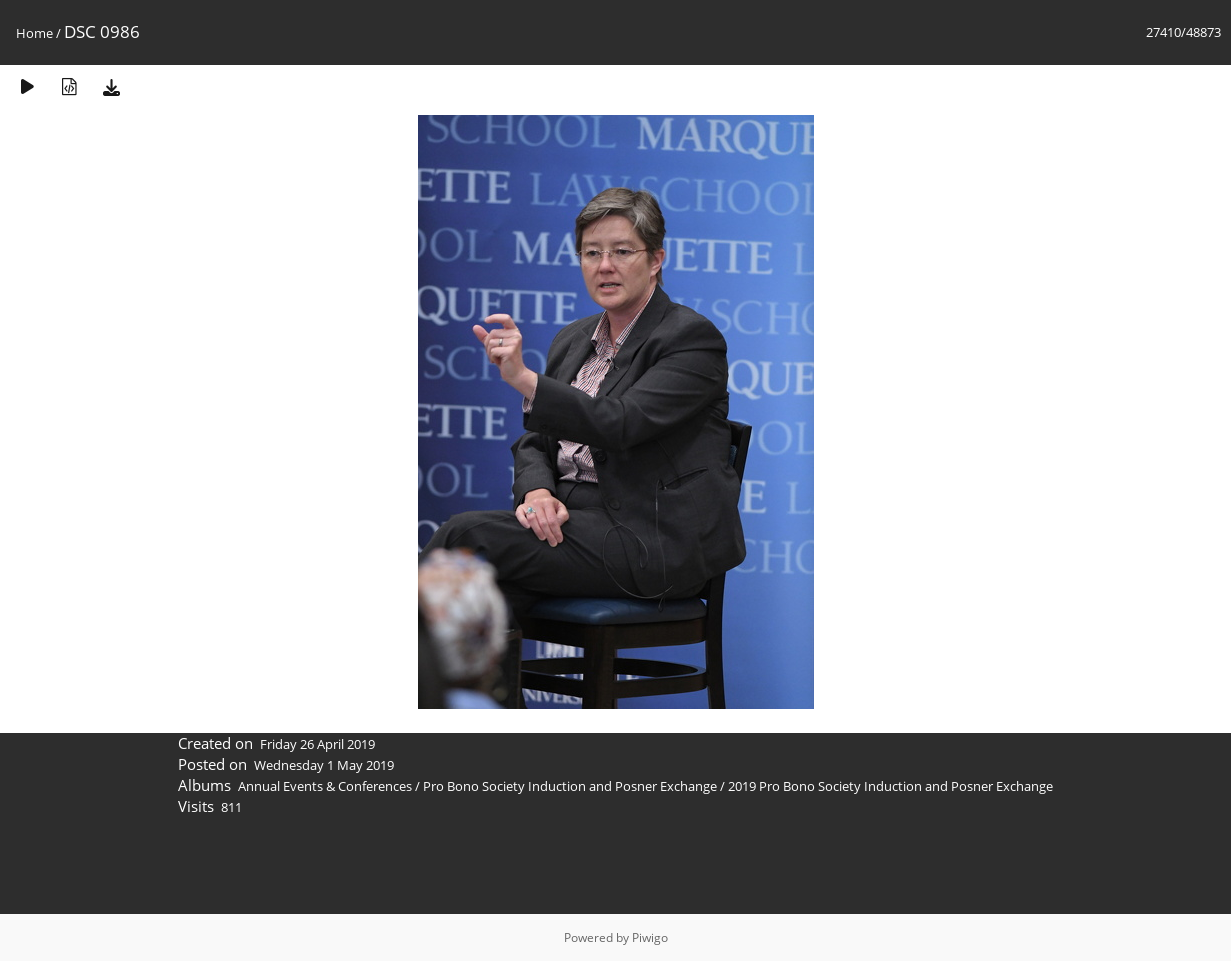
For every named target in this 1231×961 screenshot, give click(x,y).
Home (34, 33)
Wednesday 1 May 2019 (324, 765)
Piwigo (650, 937)
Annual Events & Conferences (325, 786)
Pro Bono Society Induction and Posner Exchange (570, 786)
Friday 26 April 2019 (317, 744)
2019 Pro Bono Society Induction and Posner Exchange (890, 786)
